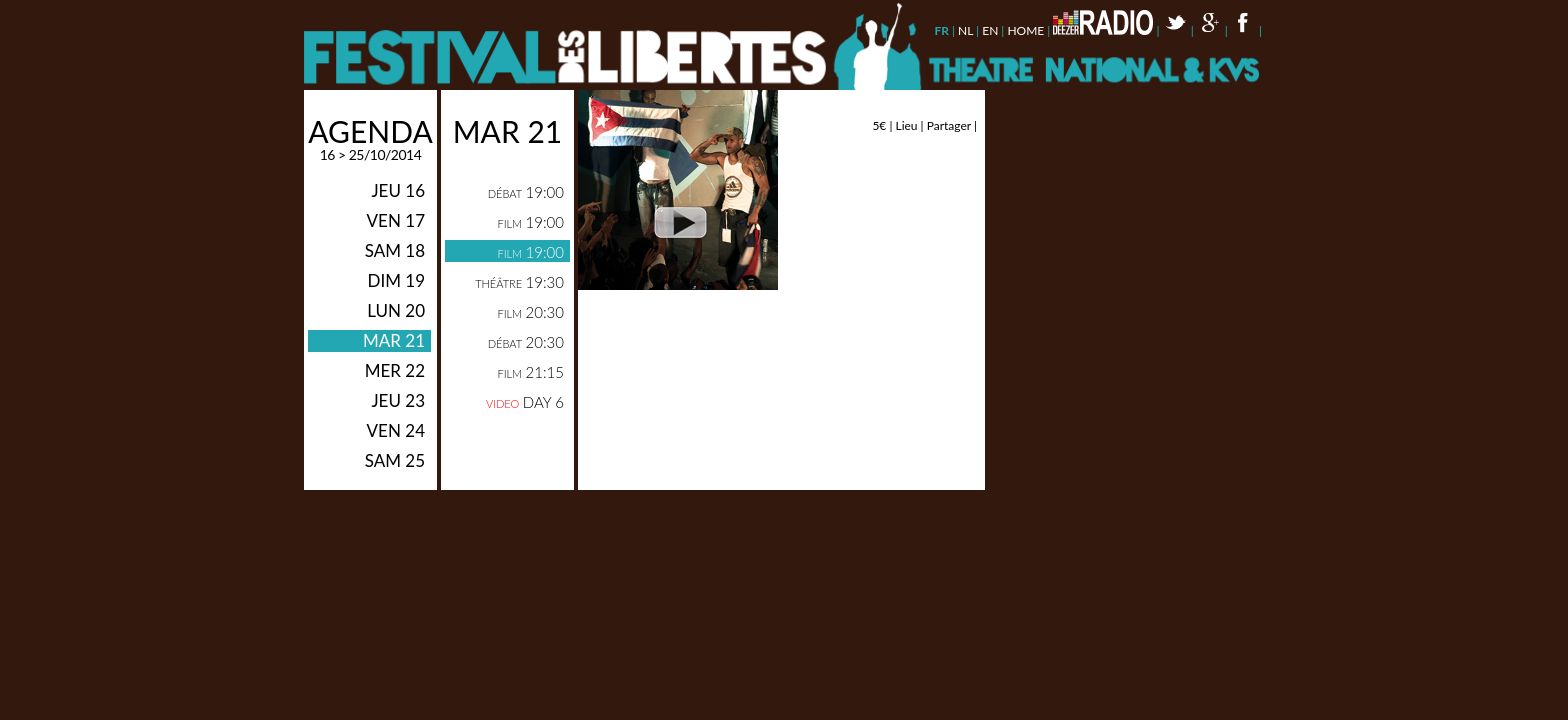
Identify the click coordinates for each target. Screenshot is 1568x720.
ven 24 (396, 430)
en (990, 30)
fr (941, 30)
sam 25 (395, 460)
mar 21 (394, 340)
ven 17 (396, 220)
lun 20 (396, 310)
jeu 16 (398, 190)
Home (1025, 30)
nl (965, 30)
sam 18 (395, 250)
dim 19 (396, 280)
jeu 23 (398, 400)
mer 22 (395, 370)
